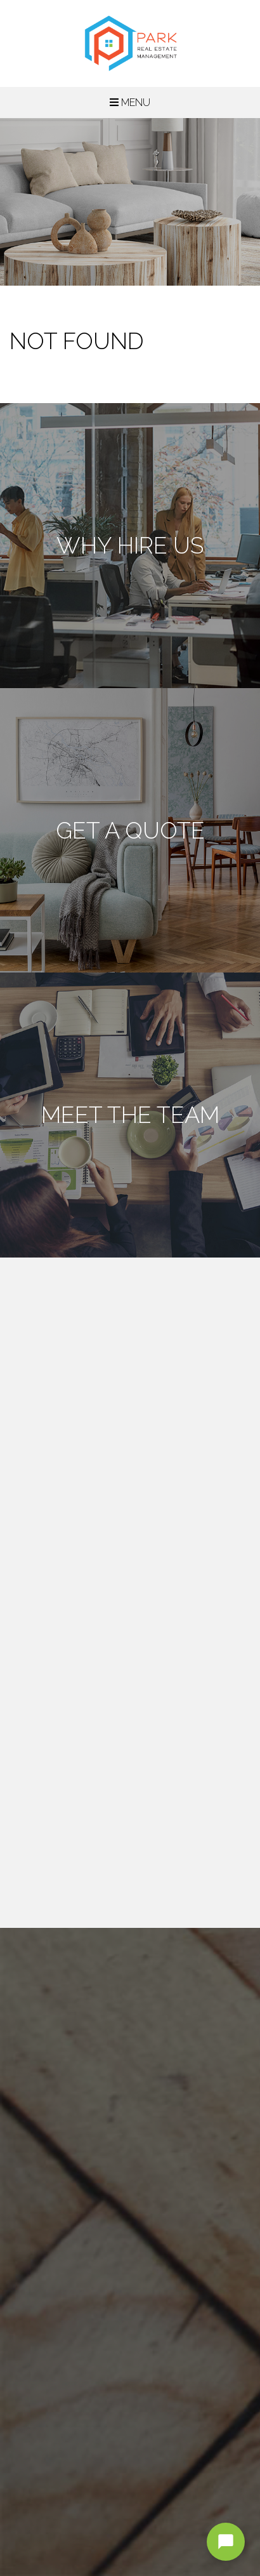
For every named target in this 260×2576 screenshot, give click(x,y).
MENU (130, 102)
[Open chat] (226, 2542)
